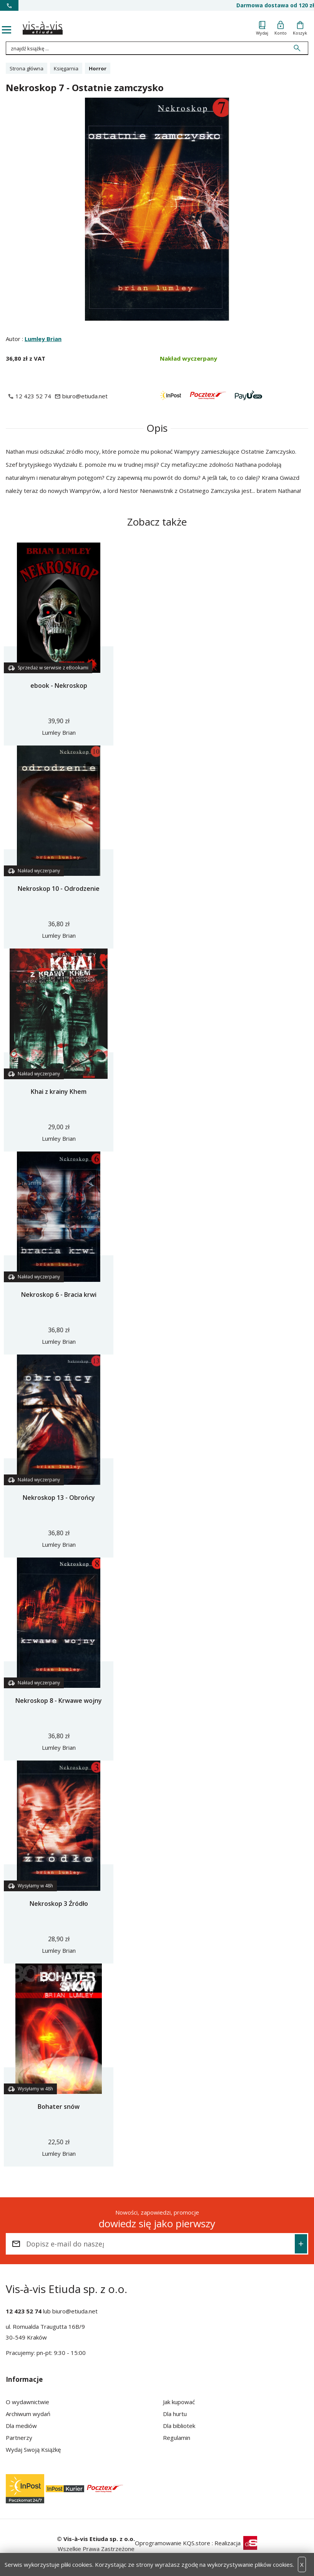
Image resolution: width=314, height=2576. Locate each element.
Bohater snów (59, 2106)
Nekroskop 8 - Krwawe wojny (58, 1700)
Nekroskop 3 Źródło (59, 1903)
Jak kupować (179, 2402)
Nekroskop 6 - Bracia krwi (58, 1294)
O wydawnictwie (27, 2402)
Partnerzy (19, 2437)
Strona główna (26, 68)
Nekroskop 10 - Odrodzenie (59, 888)
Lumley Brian (43, 339)
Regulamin (176, 2437)
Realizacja (235, 2543)
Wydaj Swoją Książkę (33, 2449)
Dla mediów (21, 2426)
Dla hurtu (175, 2414)
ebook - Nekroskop (58, 685)
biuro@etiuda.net (75, 2311)
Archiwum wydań (28, 2414)
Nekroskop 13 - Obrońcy (59, 1497)
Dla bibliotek (179, 2426)
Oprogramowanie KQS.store (172, 2543)
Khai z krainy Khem (58, 1091)
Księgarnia (66, 68)
